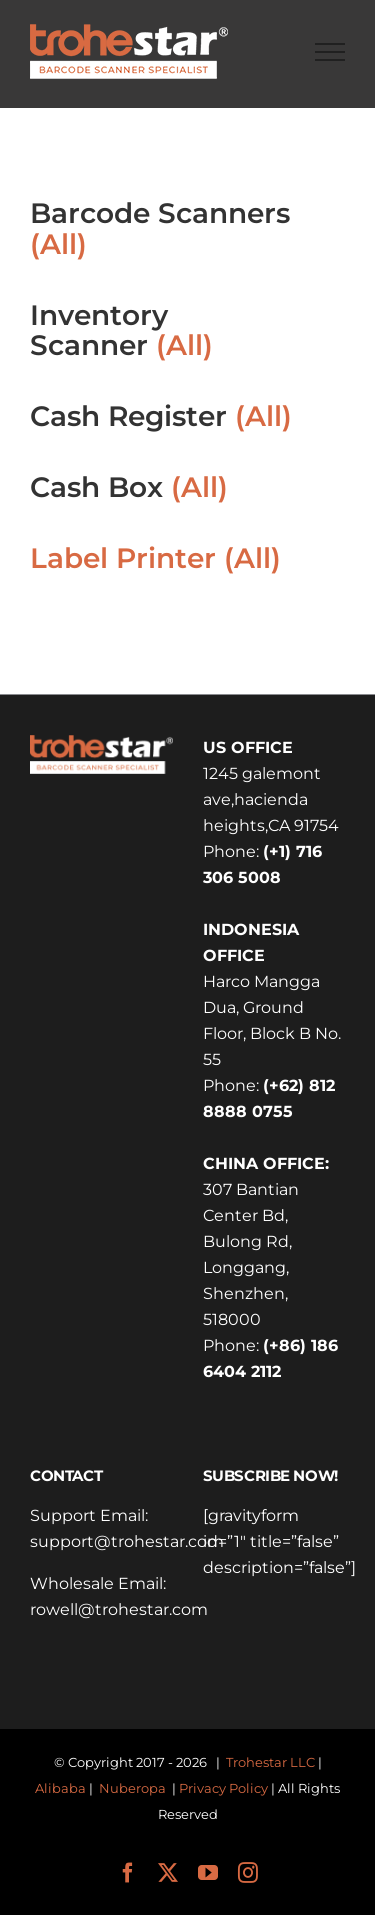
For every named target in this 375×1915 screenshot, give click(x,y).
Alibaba (60, 1788)
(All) (58, 244)
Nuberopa (132, 1788)
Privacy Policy (223, 1788)
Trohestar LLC (270, 1762)
